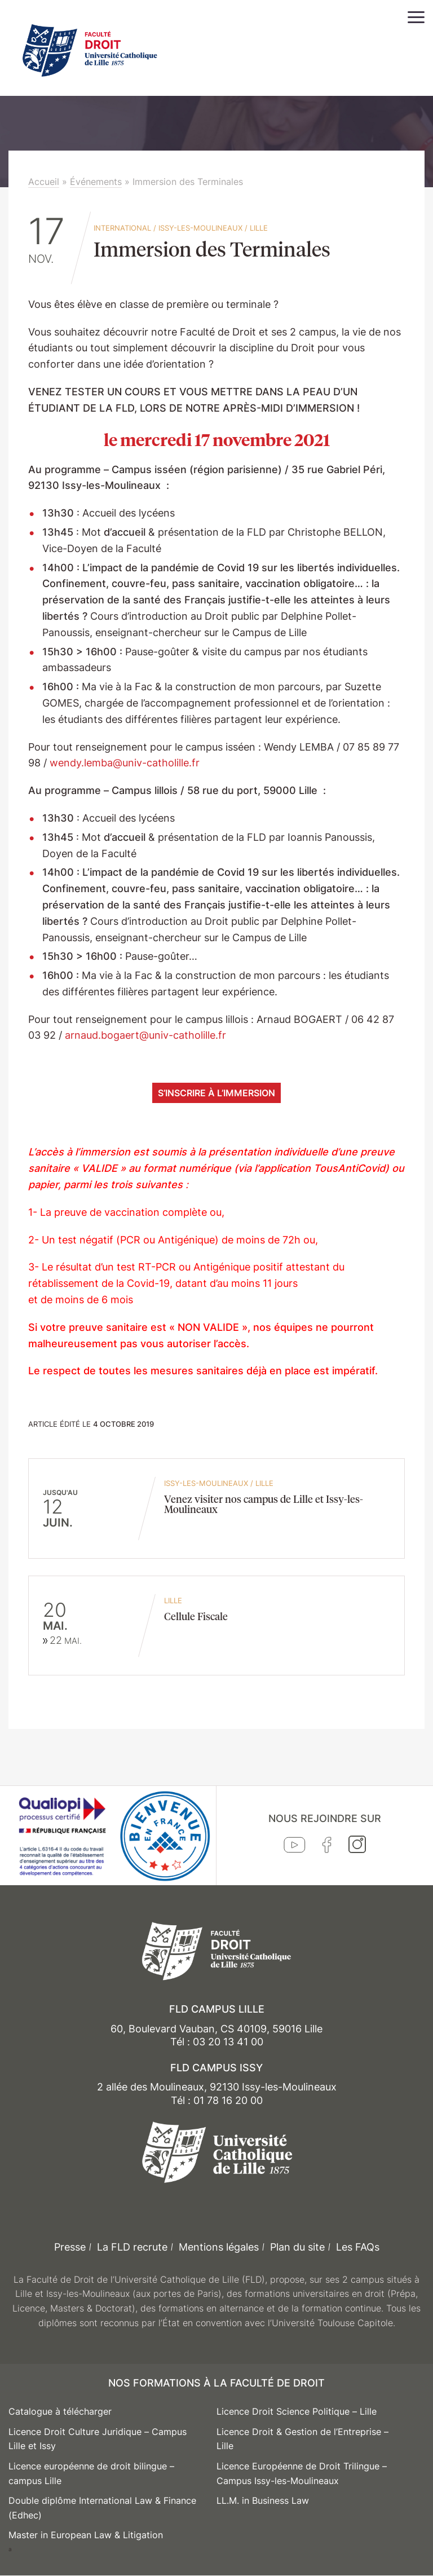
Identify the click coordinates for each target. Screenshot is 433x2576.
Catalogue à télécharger (60, 2411)
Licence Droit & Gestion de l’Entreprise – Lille (302, 2439)
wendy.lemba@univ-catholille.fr (125, 763)
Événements (96, 181)
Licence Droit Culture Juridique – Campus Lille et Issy (97, 2439)
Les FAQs (357, 2247)
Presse (70, 2247)
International (122, 227)
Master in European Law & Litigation (85, 2534)
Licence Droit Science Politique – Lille (296, 2411)
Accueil (43, 181)
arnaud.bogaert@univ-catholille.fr (145, 1035)
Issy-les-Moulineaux (200, 227)
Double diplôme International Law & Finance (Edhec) (102, 2508)
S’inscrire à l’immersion (216, 1093)
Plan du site (297, 2247)
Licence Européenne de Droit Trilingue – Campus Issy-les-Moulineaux (301, 2473)
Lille (259, 227)
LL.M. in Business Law (262, 2500)
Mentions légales (219, 2247)
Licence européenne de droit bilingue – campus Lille (91, 2473)
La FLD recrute (132, 2247)
